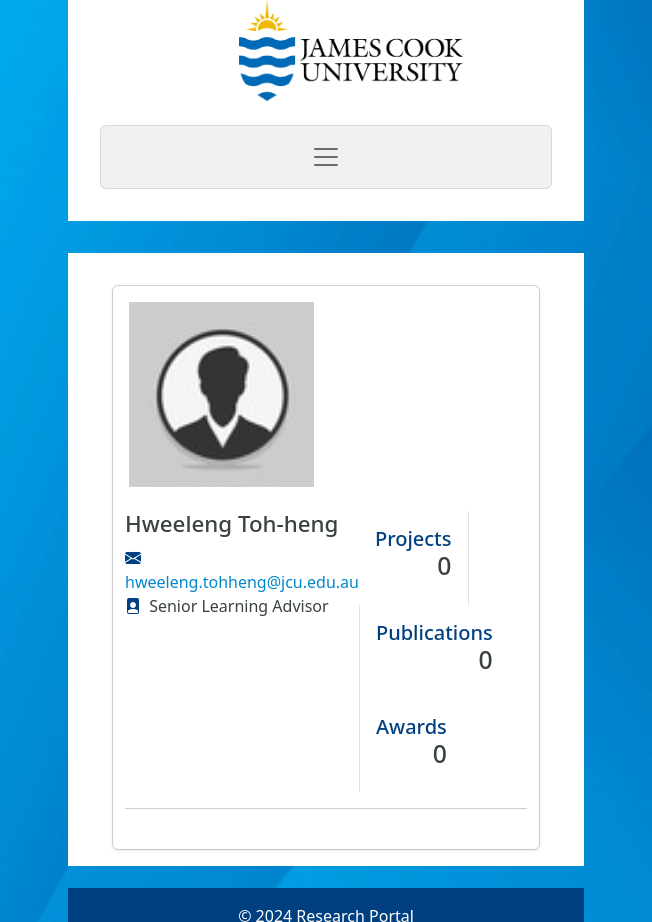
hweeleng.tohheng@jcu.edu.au (242, 582)
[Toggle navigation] (326, 157)
